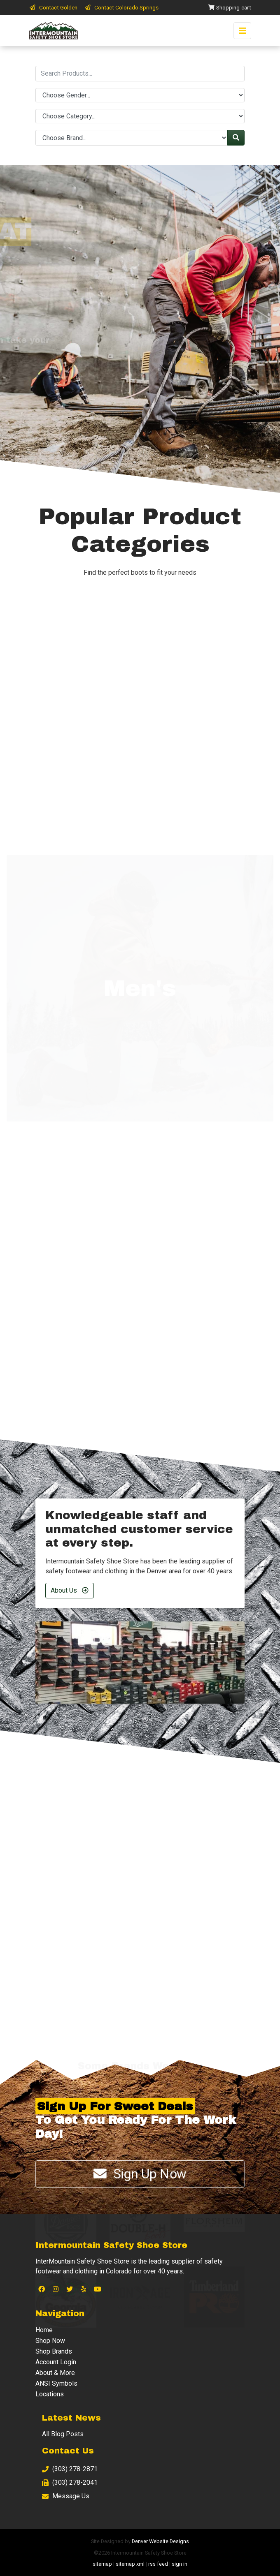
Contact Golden (53, 7)
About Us (70, 1590)
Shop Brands (53, 2351)
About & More (55, 2373)
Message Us (65, 2496)
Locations (49, 2394)
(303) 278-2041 (70, 2482)
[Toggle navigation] (242, 30)
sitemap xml (130, 2564)
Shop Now (50, 2341)
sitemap (102, 2564)
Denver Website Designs (160, 2541)
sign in (179, 2564)
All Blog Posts (63, 2434)
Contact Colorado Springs (121, 7)
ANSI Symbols (56, 2383)
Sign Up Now (140, 2174)
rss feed (158, 2564)
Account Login (55, 2362)
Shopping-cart (229, 7)
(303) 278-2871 (70, 2469)
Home (44, 2330)
